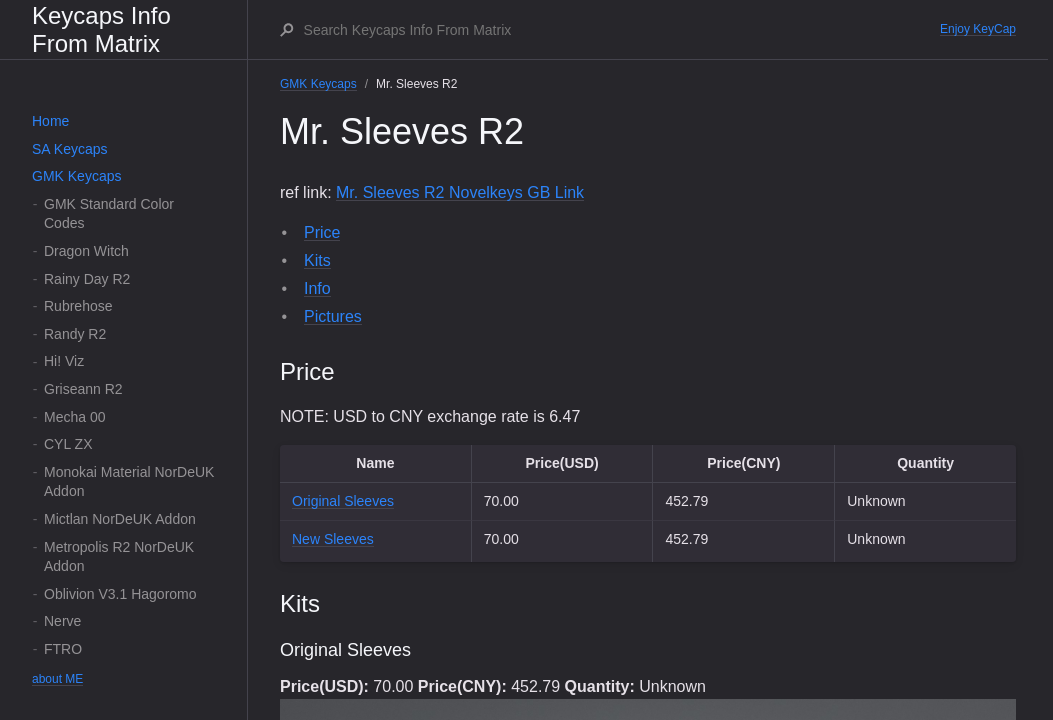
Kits (317, 260)
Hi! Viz (64, 361)
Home (50, 121)
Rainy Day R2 (87, 279)
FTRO (63, 649)
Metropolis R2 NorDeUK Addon (119, 557)
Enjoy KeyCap (978, 29)
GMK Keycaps (76, 176)
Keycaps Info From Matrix (101, 29)
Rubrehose (78, 306)
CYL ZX (68, 444)
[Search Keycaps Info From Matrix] (621, 30)
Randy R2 (75, 334)
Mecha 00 (74, 417)
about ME (57, 679)
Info (317, 288)
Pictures (333, 316)
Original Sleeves (343, 501)
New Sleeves (333, 539)
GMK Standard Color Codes (109, 214)
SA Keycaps (70, 149)
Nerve (62, 621)
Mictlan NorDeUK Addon (120, 519)
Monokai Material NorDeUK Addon (129, 482)
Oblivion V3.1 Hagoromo (120, 594)
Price (322, 232)
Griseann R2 (83, 389)
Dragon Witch (86, 251)
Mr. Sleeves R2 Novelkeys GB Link (460, 192)
